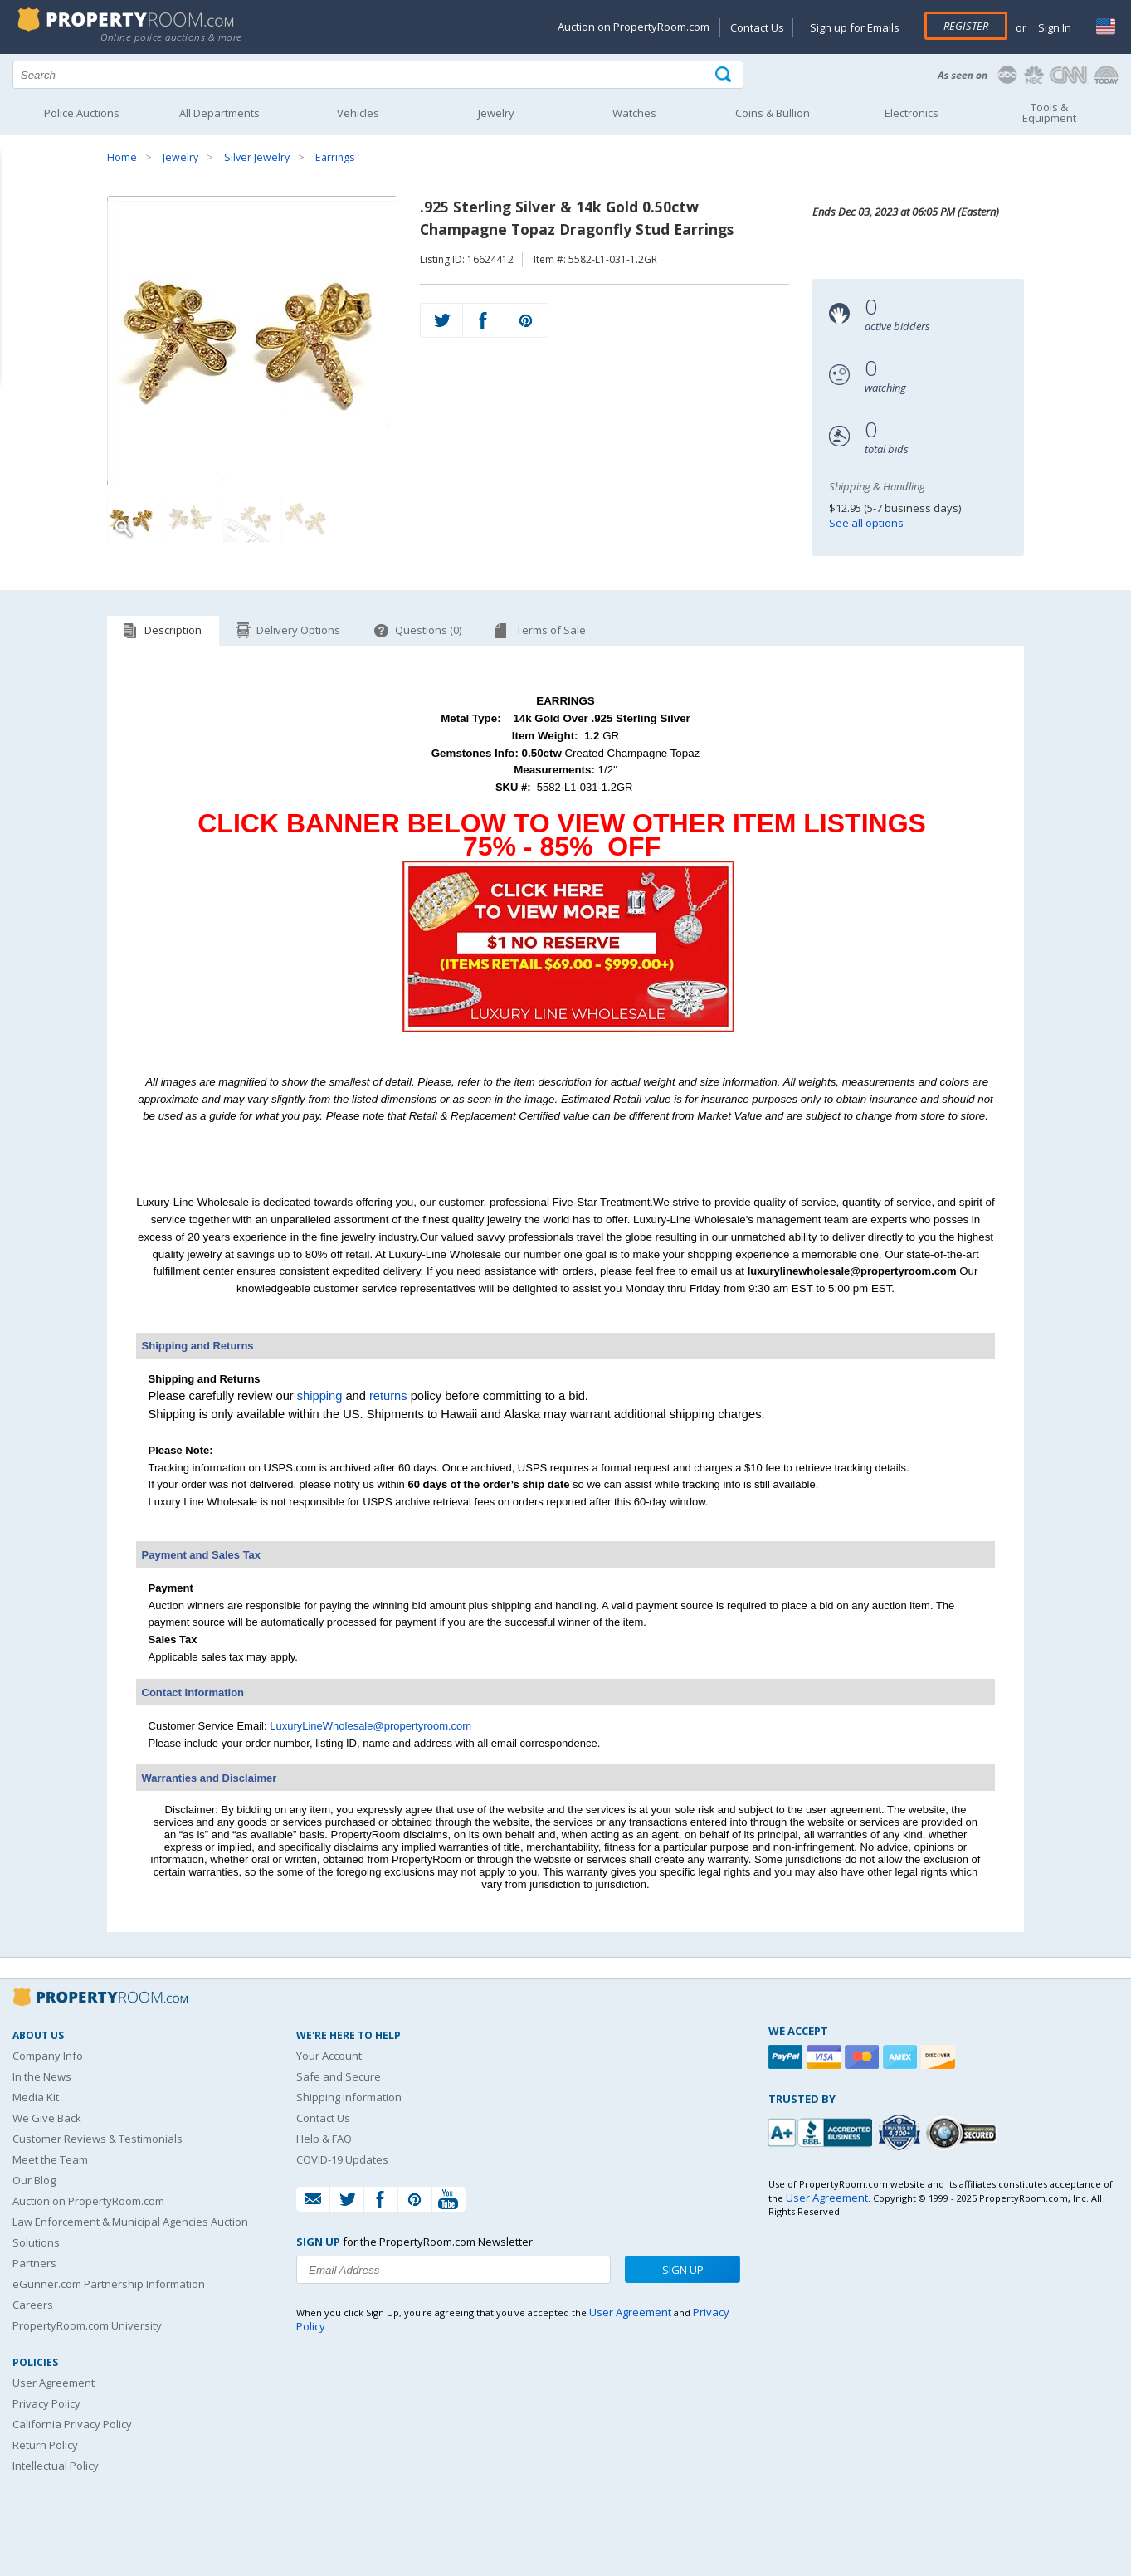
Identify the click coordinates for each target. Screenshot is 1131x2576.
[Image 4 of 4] (306, 519)
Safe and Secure (338, 2076)
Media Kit (35, 2097)
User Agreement (53, 2382)
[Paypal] (787, 2057)
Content (16, 210)
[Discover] (940, 2057)
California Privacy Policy (72, 2424)
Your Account (329, 2055)
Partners (34, 2263)
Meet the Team (50, 2159)
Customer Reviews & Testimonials (97, 2138)
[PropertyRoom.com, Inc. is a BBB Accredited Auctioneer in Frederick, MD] (822, 2131)
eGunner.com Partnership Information (108, 2283)
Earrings (334, 157)
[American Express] (902, 2057)
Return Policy (45, 2444)
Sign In (1053, 27)
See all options (866, 522)
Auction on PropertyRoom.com (633, 26)
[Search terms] (377, 75)
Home (122, 157)
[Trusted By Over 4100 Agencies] (901, 2133)
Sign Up (683, 2269)
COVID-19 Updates (342, 2159)
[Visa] (826, 2057)
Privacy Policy (46, 2403)
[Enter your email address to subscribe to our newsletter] (453, 2270)
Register (965, 25)
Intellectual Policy (55, 2465)
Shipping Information (349, 2097)
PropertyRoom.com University (87, 2325)
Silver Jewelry (257, 157)
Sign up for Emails (854, 27)
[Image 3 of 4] (248, 519)
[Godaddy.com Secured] (964, 2132)
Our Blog (34, 2180)
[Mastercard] (864, 2057)
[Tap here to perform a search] (724, 75)
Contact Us (757, 27)
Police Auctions (81, 112)
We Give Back (46, 2117)
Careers (32, 2304)
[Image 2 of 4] (190, 519)
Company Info (47, 2055)
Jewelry (180, 157)
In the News (41, 2076)
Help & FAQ (324, 2138)
